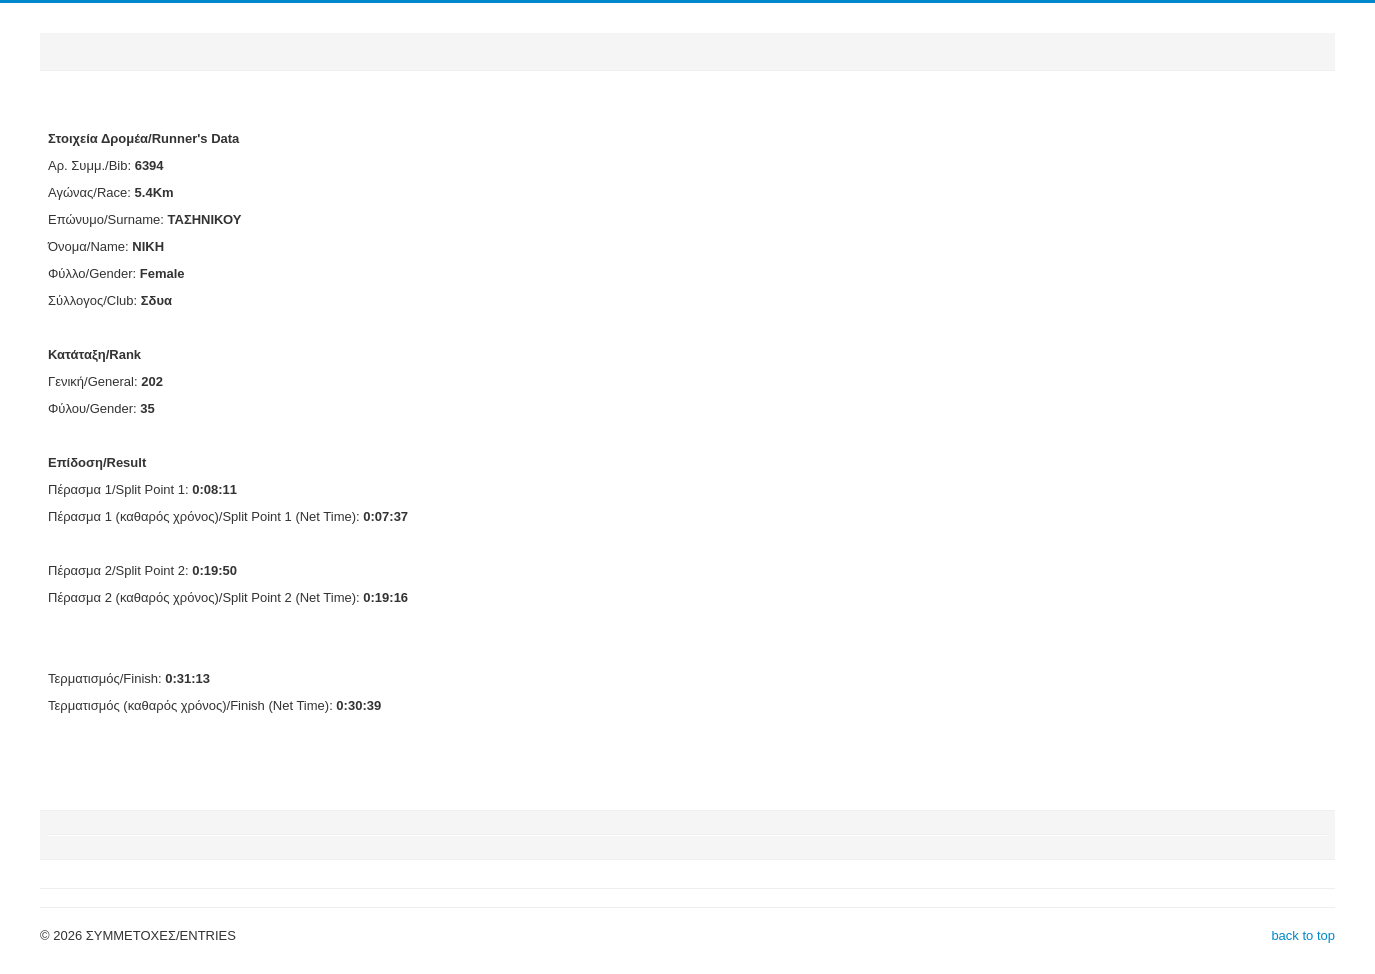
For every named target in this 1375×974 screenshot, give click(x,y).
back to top (1303, 935)
